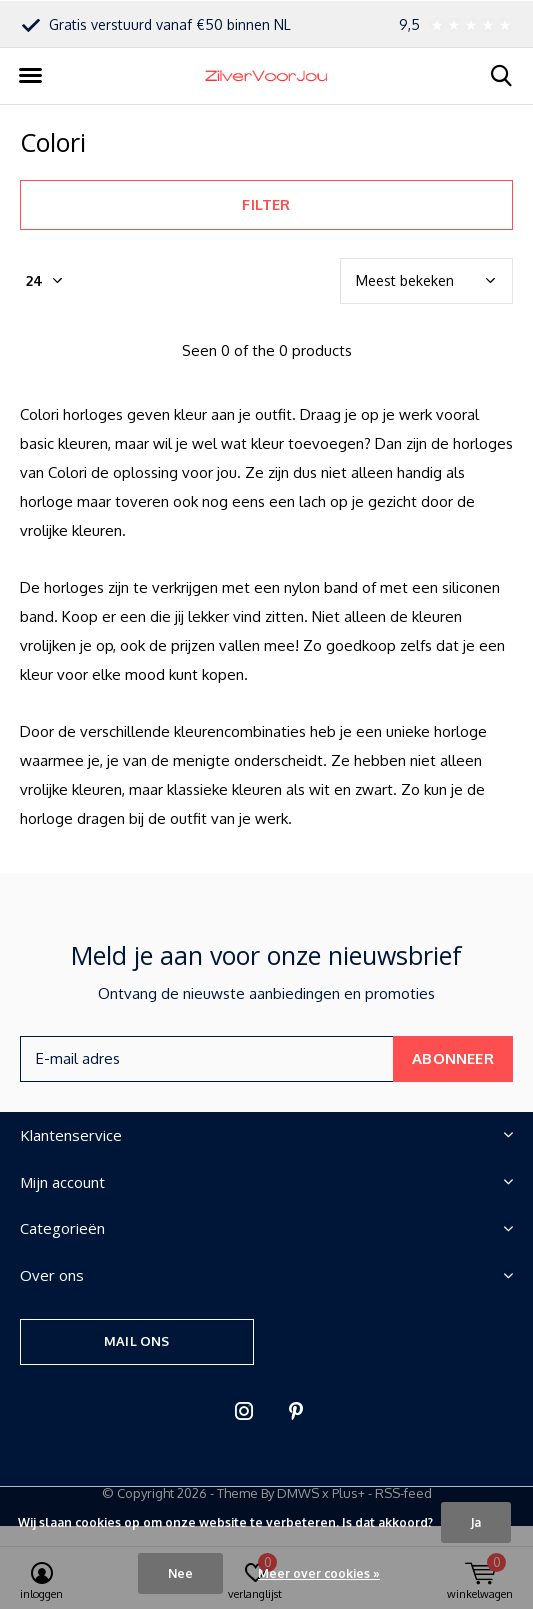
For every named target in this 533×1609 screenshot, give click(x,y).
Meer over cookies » (319, 1573)
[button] (30, 76)
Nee (180, 1573)
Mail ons (136, 1341)
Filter (266, 204)
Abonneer (453, 1058)
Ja (476, 1522)
